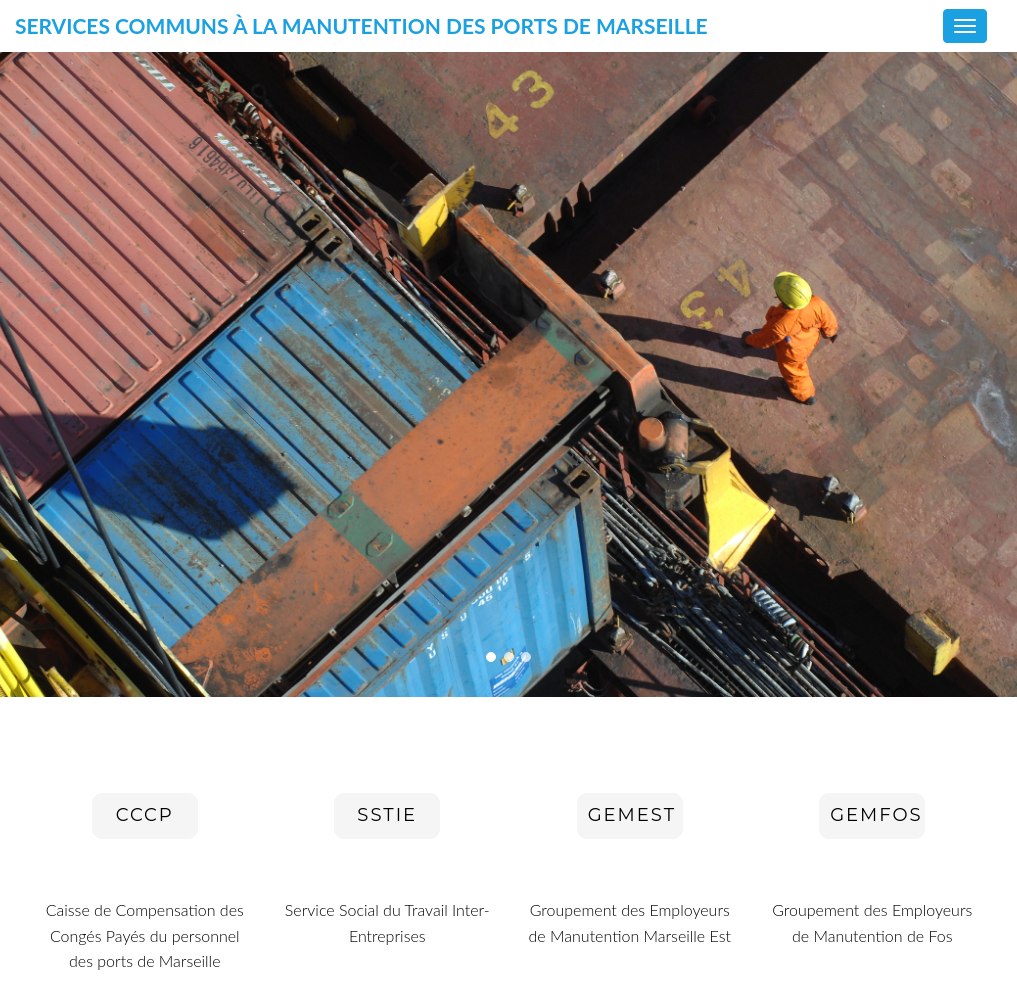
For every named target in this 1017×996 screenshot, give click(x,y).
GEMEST (632, 815)
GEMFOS (876, 815)
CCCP (145, 815)
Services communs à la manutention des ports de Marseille (361, 31)
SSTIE (387, 815)
